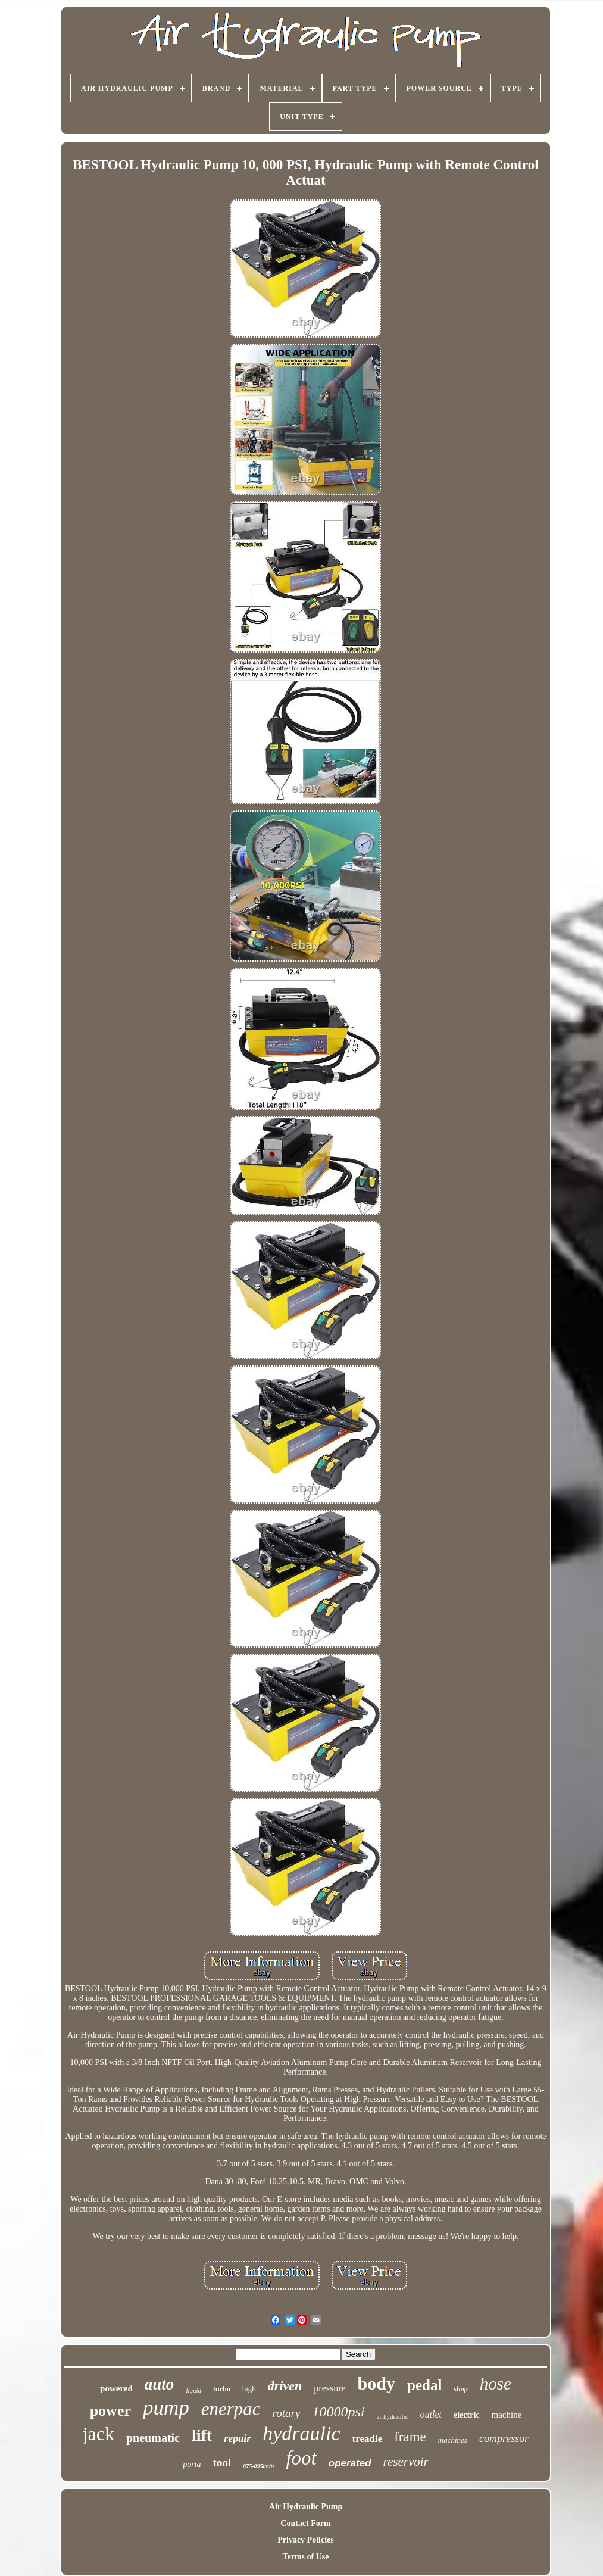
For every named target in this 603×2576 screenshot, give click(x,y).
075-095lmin (258, 2466)
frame (410, 2437)
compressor (504, 2438)
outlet (431, 2414)
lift (202, 2435)
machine (507, 2414)
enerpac (231, 2409)
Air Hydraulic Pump (305, 2506)
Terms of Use (305, 2556)
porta (192, 2464)
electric (467, 2414)
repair (237, 2438)
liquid (193, 2390)
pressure (329, 2388)
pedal (424, 2385)
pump (166, 2407)
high (249, 2388)
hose (495, 2383)
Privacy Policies (305, 2540)
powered (116, 2388)
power (110, 2410)
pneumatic (153, 2437)
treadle (367, 2438)
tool (222, 2462)
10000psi (338, 2411)
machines (452, 2439)
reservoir (406, 2462)
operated (350, 2463)
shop (460, 2389)
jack (98, 2433)
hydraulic (301, 2433)
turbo (221, 2389)
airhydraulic (392, 2416)
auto (159, 2384)
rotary (287, 2413)
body (376, 2383)
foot (301, 2458)
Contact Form (305, 2523)
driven (285, 2385)
